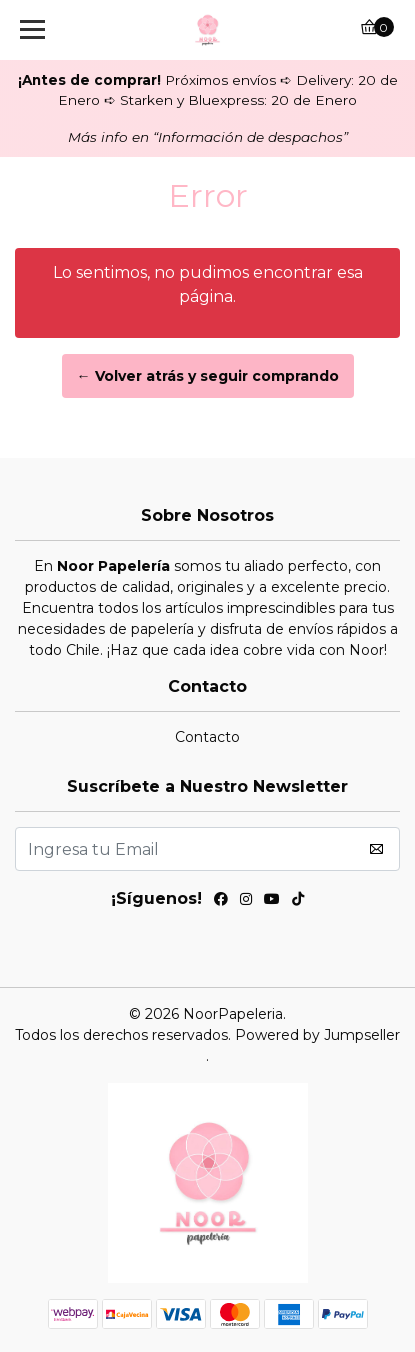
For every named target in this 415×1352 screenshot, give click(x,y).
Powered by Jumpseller (317, 1035)
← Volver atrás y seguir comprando (208, 376)
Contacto (207, 737)
